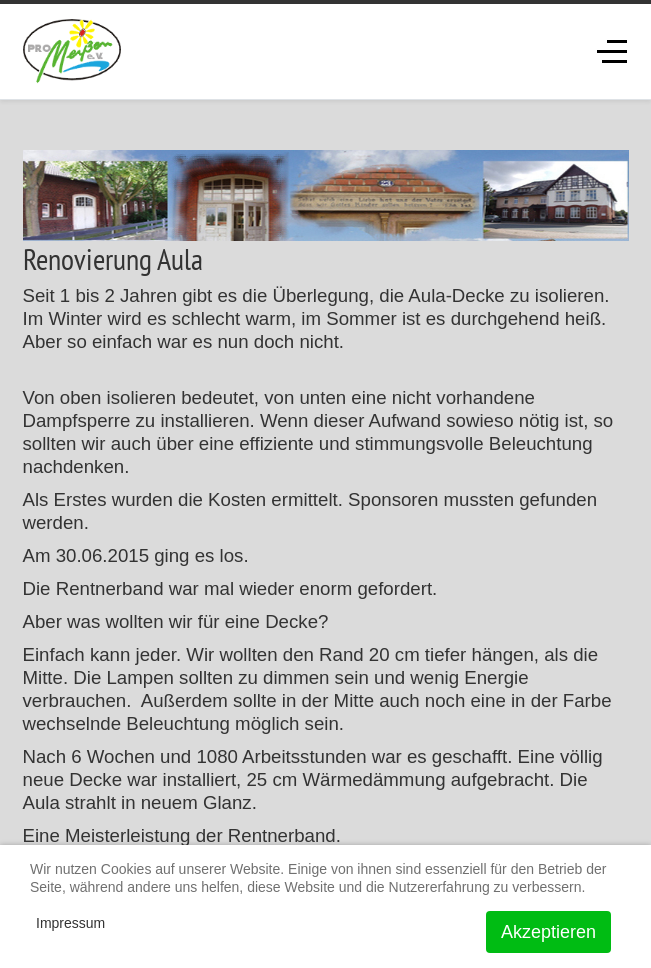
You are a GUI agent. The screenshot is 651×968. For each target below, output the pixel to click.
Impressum (70, 923)
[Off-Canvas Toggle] (612, 51)
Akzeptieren (548, 932)
